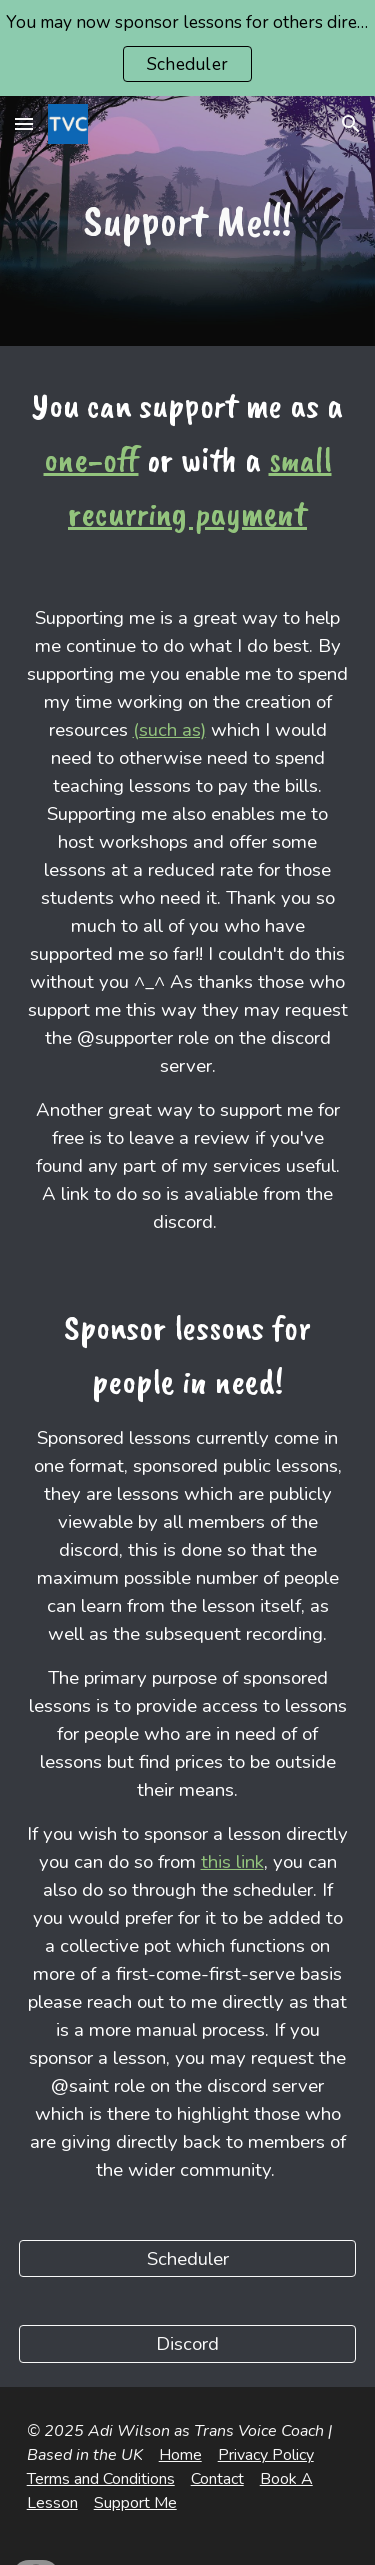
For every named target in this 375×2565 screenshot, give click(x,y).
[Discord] (188, 2343)
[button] (24, 123)
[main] (188, 221)
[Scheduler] (188, 2258)
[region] (187, 48)
